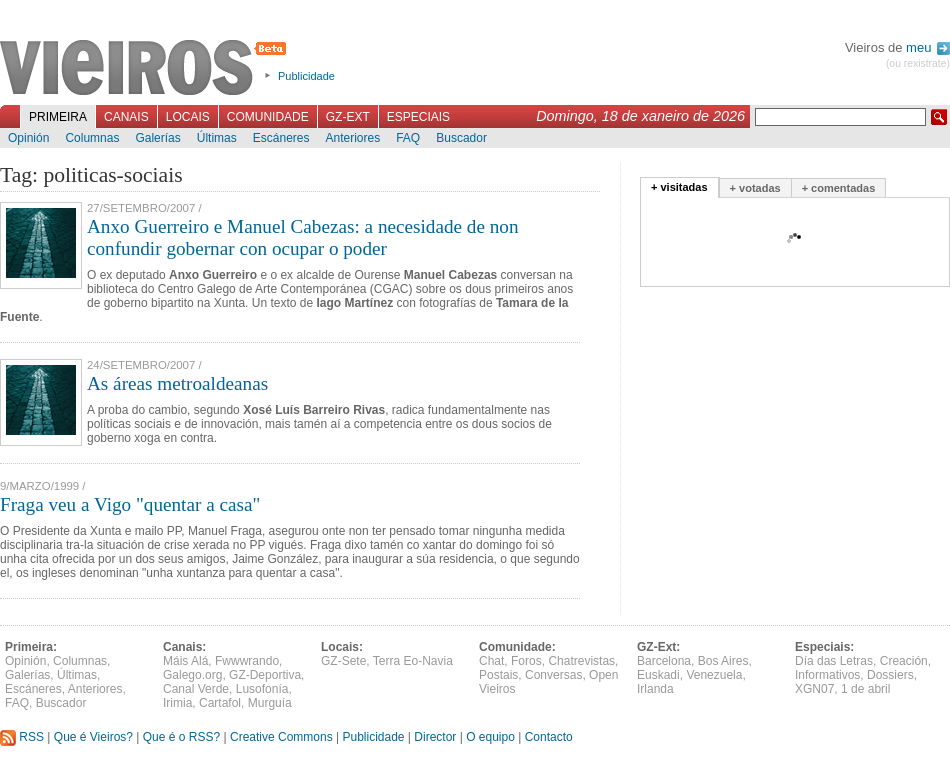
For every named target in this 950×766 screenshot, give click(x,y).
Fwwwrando (247, 661)
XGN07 (814, 689)
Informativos (827, 675)
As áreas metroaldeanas (177, 383)
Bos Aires (723, 661)
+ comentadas (839, 188)
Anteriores (352, 138)
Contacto (549, 737)
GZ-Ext (348, 117)
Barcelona (664, 661)
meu (928, 47)
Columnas (92, 138)
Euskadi (658, 675)
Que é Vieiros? (93, 737)
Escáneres (281, 138)
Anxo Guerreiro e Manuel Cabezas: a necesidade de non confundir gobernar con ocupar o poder (303, 237)
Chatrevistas (581, 661)
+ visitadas (679, 187)
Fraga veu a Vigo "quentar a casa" (130, 504)
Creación (904, 661)
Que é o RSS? (181, 737)
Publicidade (306, 76)
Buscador (461, 138)
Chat (491, 661)
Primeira (58, 117)
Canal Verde (196, 689)
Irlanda (655, 689)
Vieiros (146, 69)
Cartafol (220, 703)
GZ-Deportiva (265, 675)
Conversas (553, 675)
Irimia (177, 703)
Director (435, 737)
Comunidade (268, 117)
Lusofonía (262, 689)
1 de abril (865, 689)
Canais (126, 117)
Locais (188, 117)
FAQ (408, 138)
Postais (498, 675)
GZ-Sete (343, 661)
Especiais (418, 117)
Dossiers (890, 675)
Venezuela (714, 675)
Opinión (28, 138)
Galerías (157, 138)
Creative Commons (281, 737)
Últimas (217, 138)
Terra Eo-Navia (413, 661)
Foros (526, 661)
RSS (22, 737)
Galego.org (192, 675)
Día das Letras (834, 661)
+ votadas (755, 188)
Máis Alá (185, 661)
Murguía (270, 703)
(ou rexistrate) (918, 63)
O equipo (490, 737)
